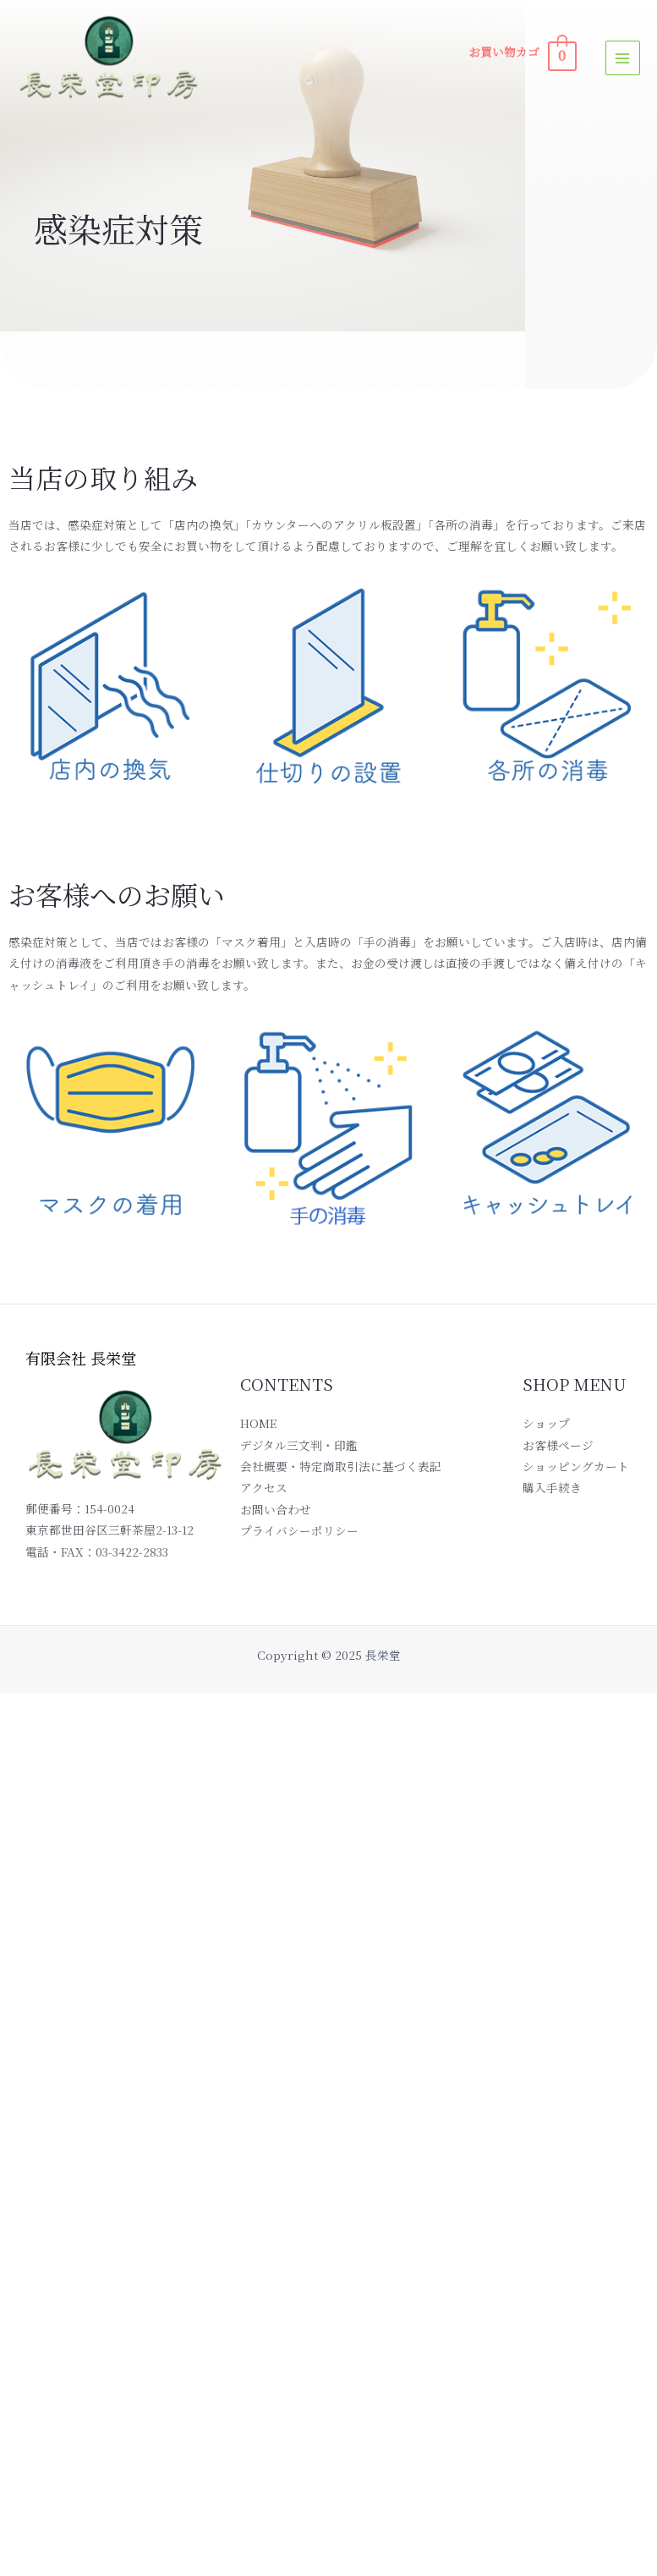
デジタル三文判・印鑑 (299, 1444)
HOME (258, 1422)
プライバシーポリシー (299, 1530)
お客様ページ (558, 1444)
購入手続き (552, 1487)
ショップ (546, 1422)
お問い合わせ (275, 1509)
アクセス (263, 1487)
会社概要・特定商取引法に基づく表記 (340, 1466)
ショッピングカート (576, 1466)
